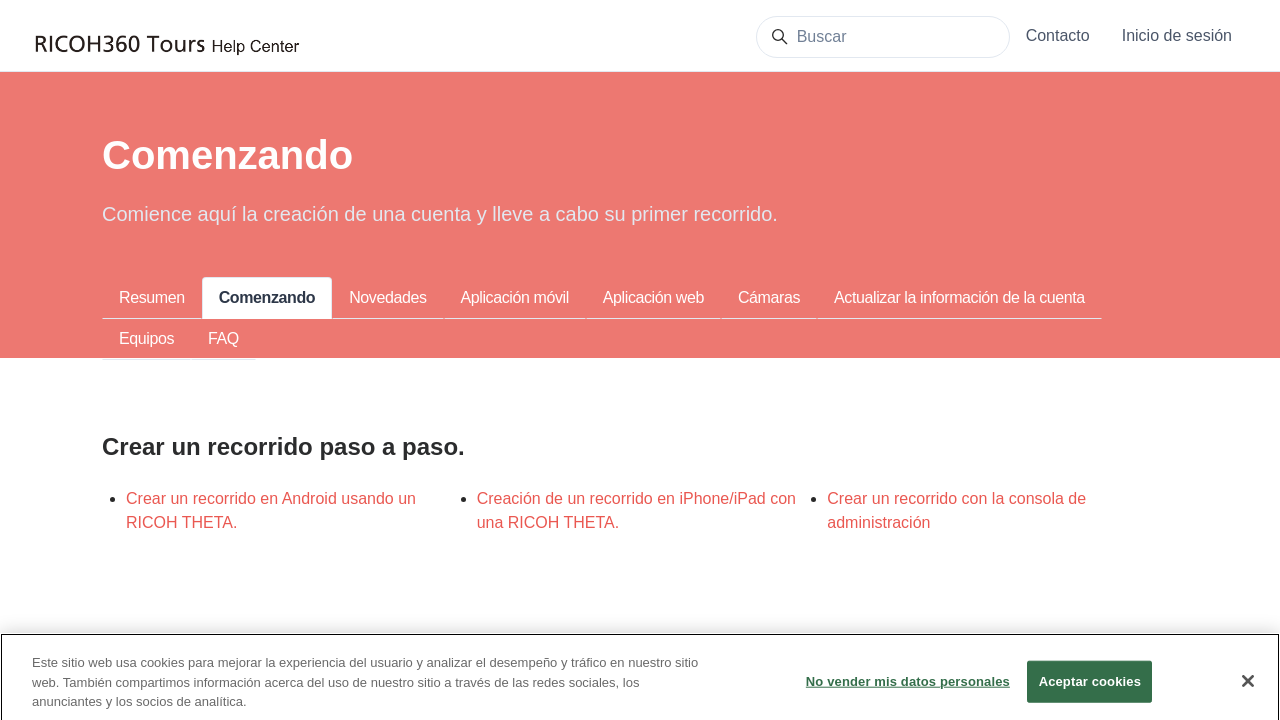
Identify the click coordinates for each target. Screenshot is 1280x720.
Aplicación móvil (515, 297)
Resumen (152, 297)
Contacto (1058, 35)
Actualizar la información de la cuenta (959, 297)
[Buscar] (883, 37)
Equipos (146, 338)
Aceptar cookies (1090, 691)
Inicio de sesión (1177, 35)
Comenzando (267, 297)
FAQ (223, 338)
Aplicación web (653, 297)
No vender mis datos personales (908, 691)
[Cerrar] (1248, 692)
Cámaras (769, 297)
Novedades (387, 297)
